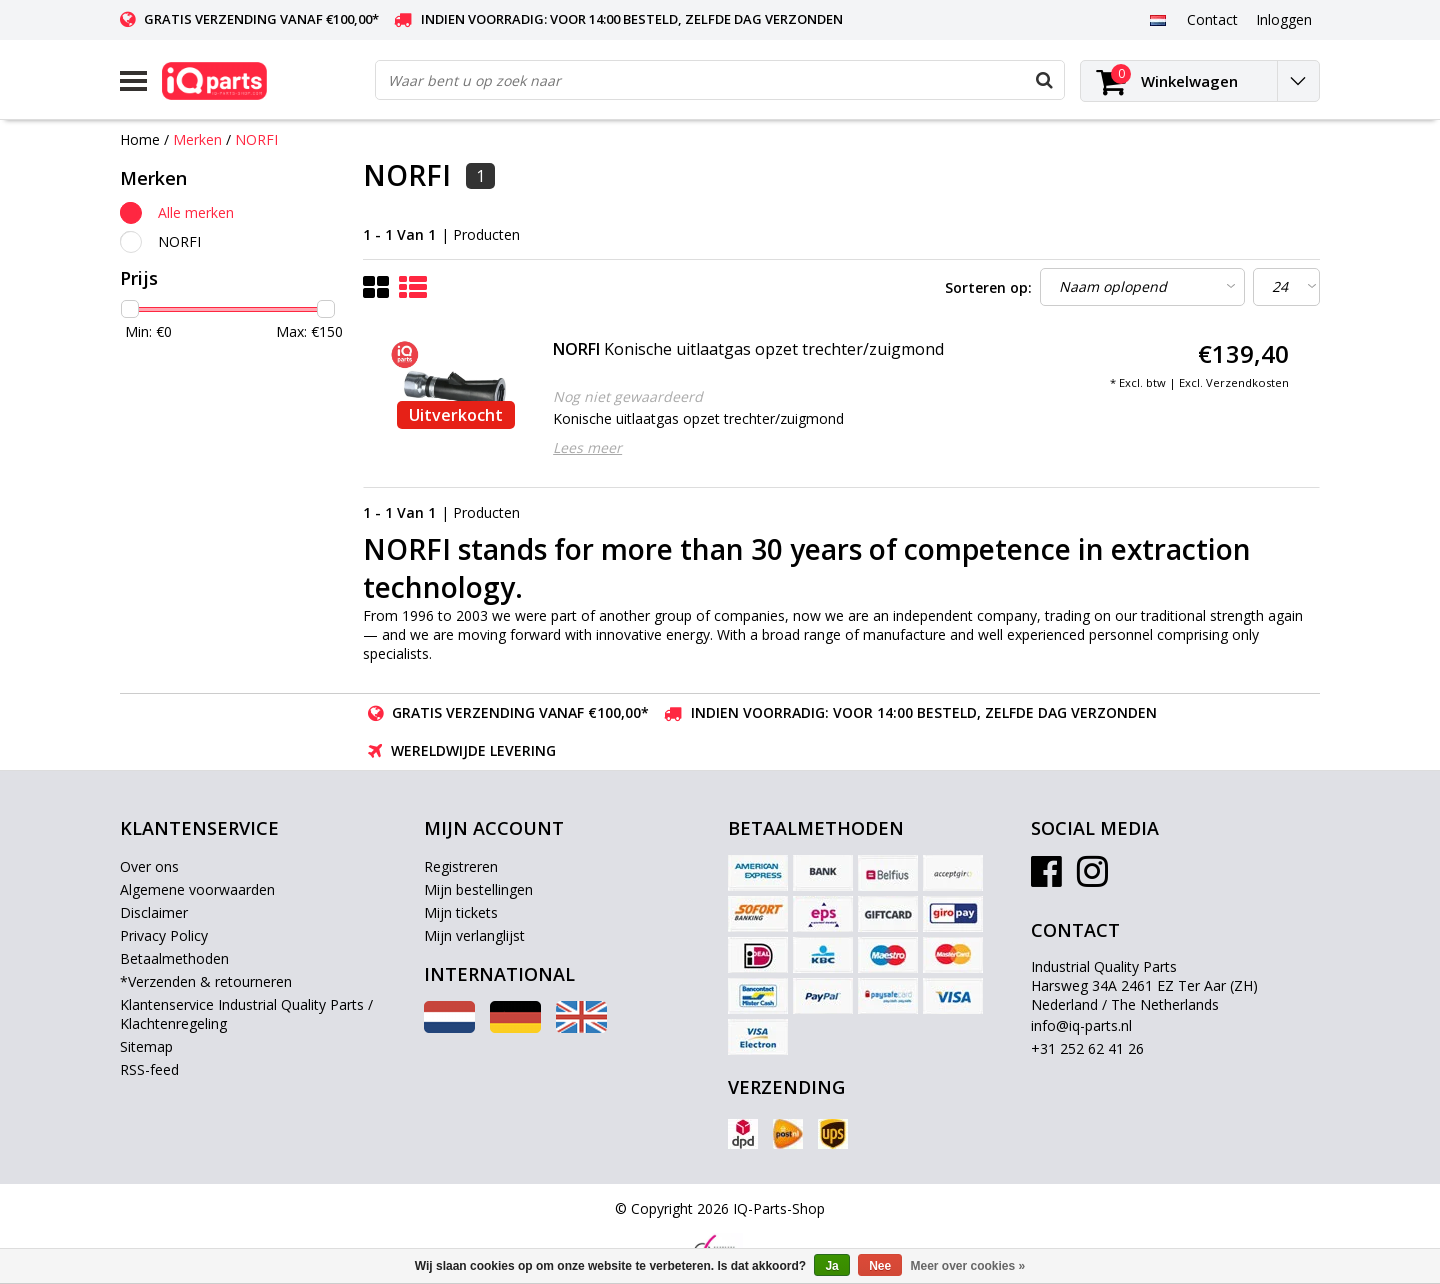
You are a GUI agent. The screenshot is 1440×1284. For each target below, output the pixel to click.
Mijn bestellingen (478, 889)
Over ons (149, 866)
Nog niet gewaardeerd (628, 396)
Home (140, 139)
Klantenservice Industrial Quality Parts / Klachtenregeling (246, 1014)
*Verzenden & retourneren (206, 981)
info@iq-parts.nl (1081, 1025)
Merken (197, 139)
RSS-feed (149, 1069)
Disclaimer (154, 912)
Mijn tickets (461, 912)
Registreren (461, 866)
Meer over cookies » (968, 1266)
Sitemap (146, 1046)
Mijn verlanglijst (474, 935)
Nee (880, 1266)
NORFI (256, 139)
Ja (831, 1266)
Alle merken (196, 212)
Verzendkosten (1247, 382)
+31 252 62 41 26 (1087, 1048)
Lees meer (587, 447)
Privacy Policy (164, 935)
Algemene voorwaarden (197, 889)
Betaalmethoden (174, 958)
